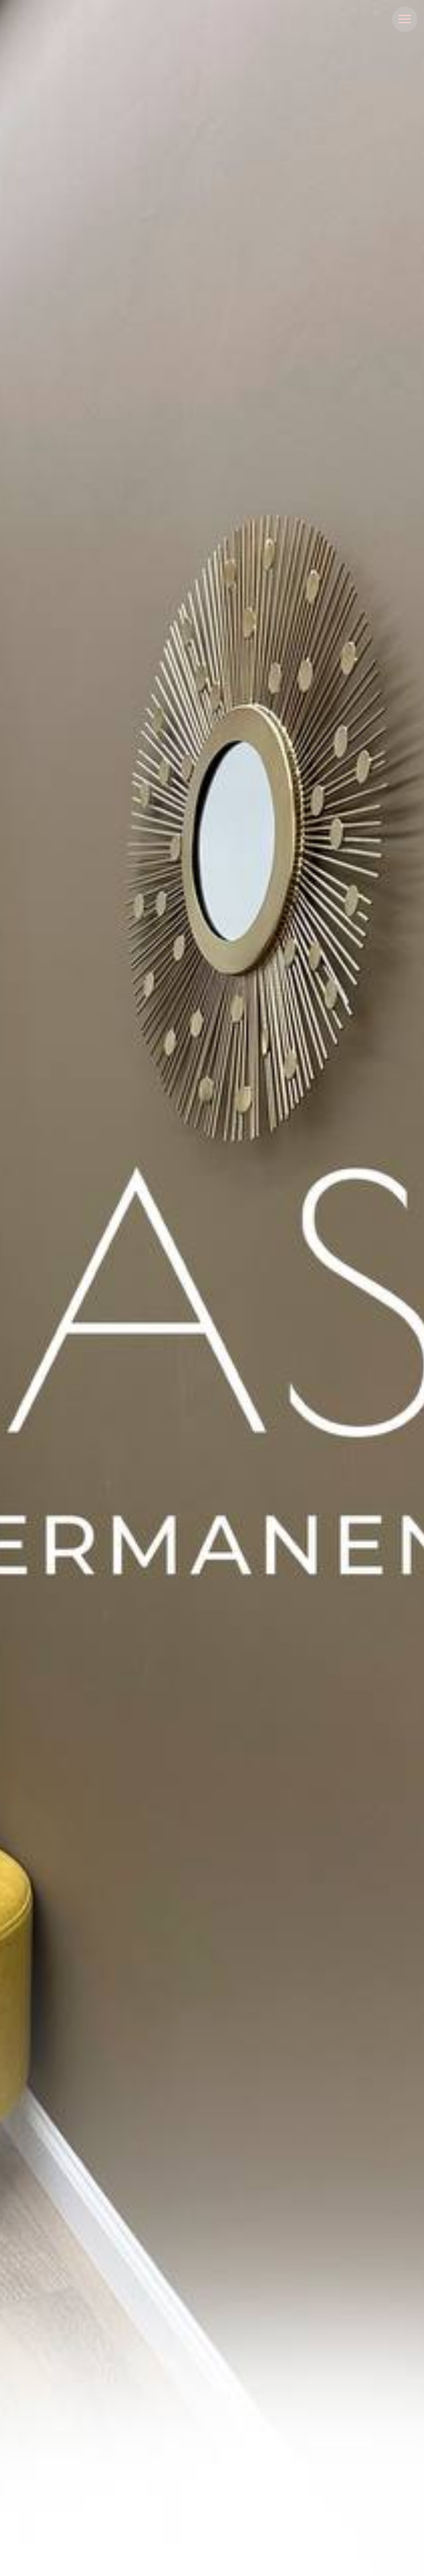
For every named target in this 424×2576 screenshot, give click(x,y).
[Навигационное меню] (405, 19)
